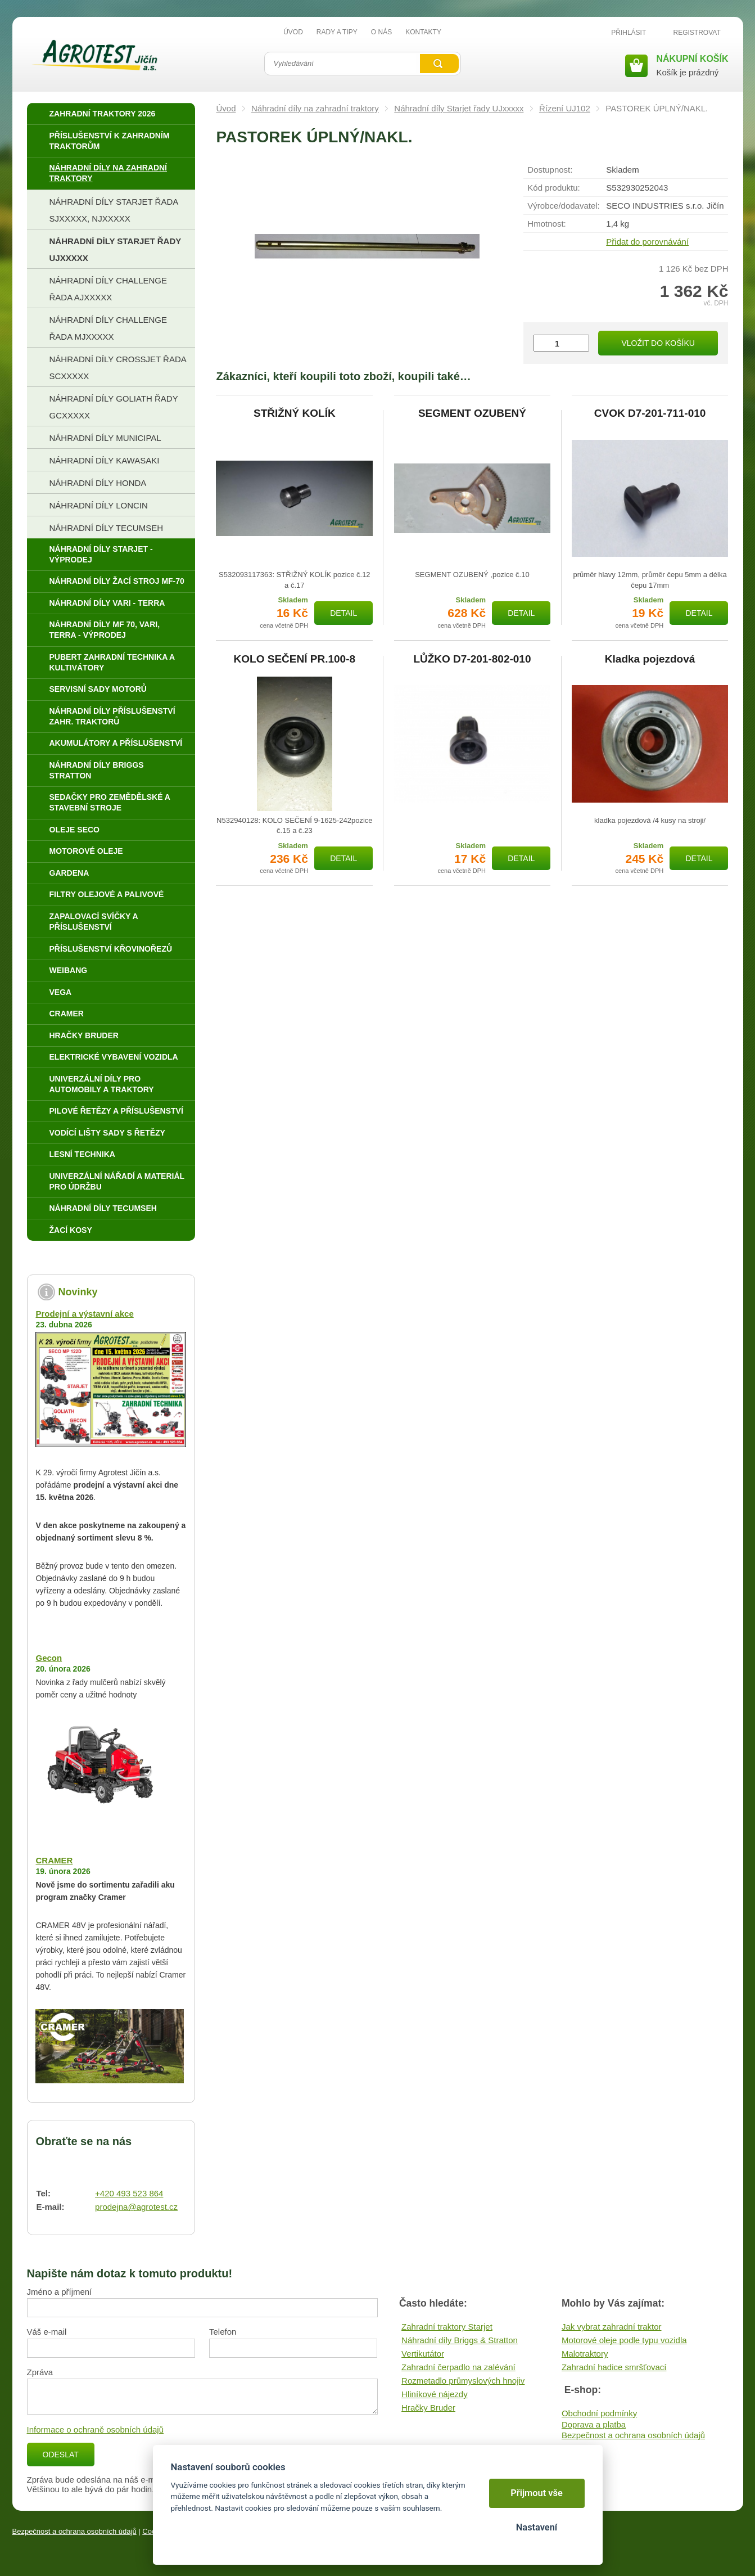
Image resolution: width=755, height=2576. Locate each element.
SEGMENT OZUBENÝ (472, 413)
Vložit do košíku (657, 343)
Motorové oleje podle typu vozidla (624, 2340)
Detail (343, 613)
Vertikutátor (422, 2353)
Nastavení (536, 2527)
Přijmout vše (536, 2493)
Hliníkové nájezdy (434, 2394)
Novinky (77, 1292)
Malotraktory (585, 2353)
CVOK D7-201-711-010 (650, 413)
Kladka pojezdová (650, 659)
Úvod (226, 108)
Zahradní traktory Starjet (446, 2326)
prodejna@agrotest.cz (136, 2207)
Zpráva (40, 2372)
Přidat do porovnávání (647, 241)
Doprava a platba (594, 2424)
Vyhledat (439, 63)
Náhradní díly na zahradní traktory (315, 108)
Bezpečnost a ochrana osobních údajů (633, 2435)
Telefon (222, 2331)
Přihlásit (628, 33)
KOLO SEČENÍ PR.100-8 (294, 659)
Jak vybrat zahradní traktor (612, 2326)
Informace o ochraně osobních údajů (95, 2429)
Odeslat (61, 2454)
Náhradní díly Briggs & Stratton (459, 2340)
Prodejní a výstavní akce (84, 1313)
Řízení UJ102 (564, 108)
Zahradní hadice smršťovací (614, 2367)
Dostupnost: (549, 169)
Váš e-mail (47, 2331)
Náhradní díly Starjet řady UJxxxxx (458, 108)
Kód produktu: (553, 187)
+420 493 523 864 (129, 2193)
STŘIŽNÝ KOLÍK (295, 413)
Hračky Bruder (428, 2407)
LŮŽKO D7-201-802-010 (472, 659)
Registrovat (697, 33)
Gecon (48, 1658)
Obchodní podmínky (599, 2413)
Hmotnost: (546, 223)
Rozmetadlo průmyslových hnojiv (463, 2380)
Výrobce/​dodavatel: (563, 205)
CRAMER (54, 1860)
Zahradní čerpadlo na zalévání (458, 2367)
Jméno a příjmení (59, 2291)
